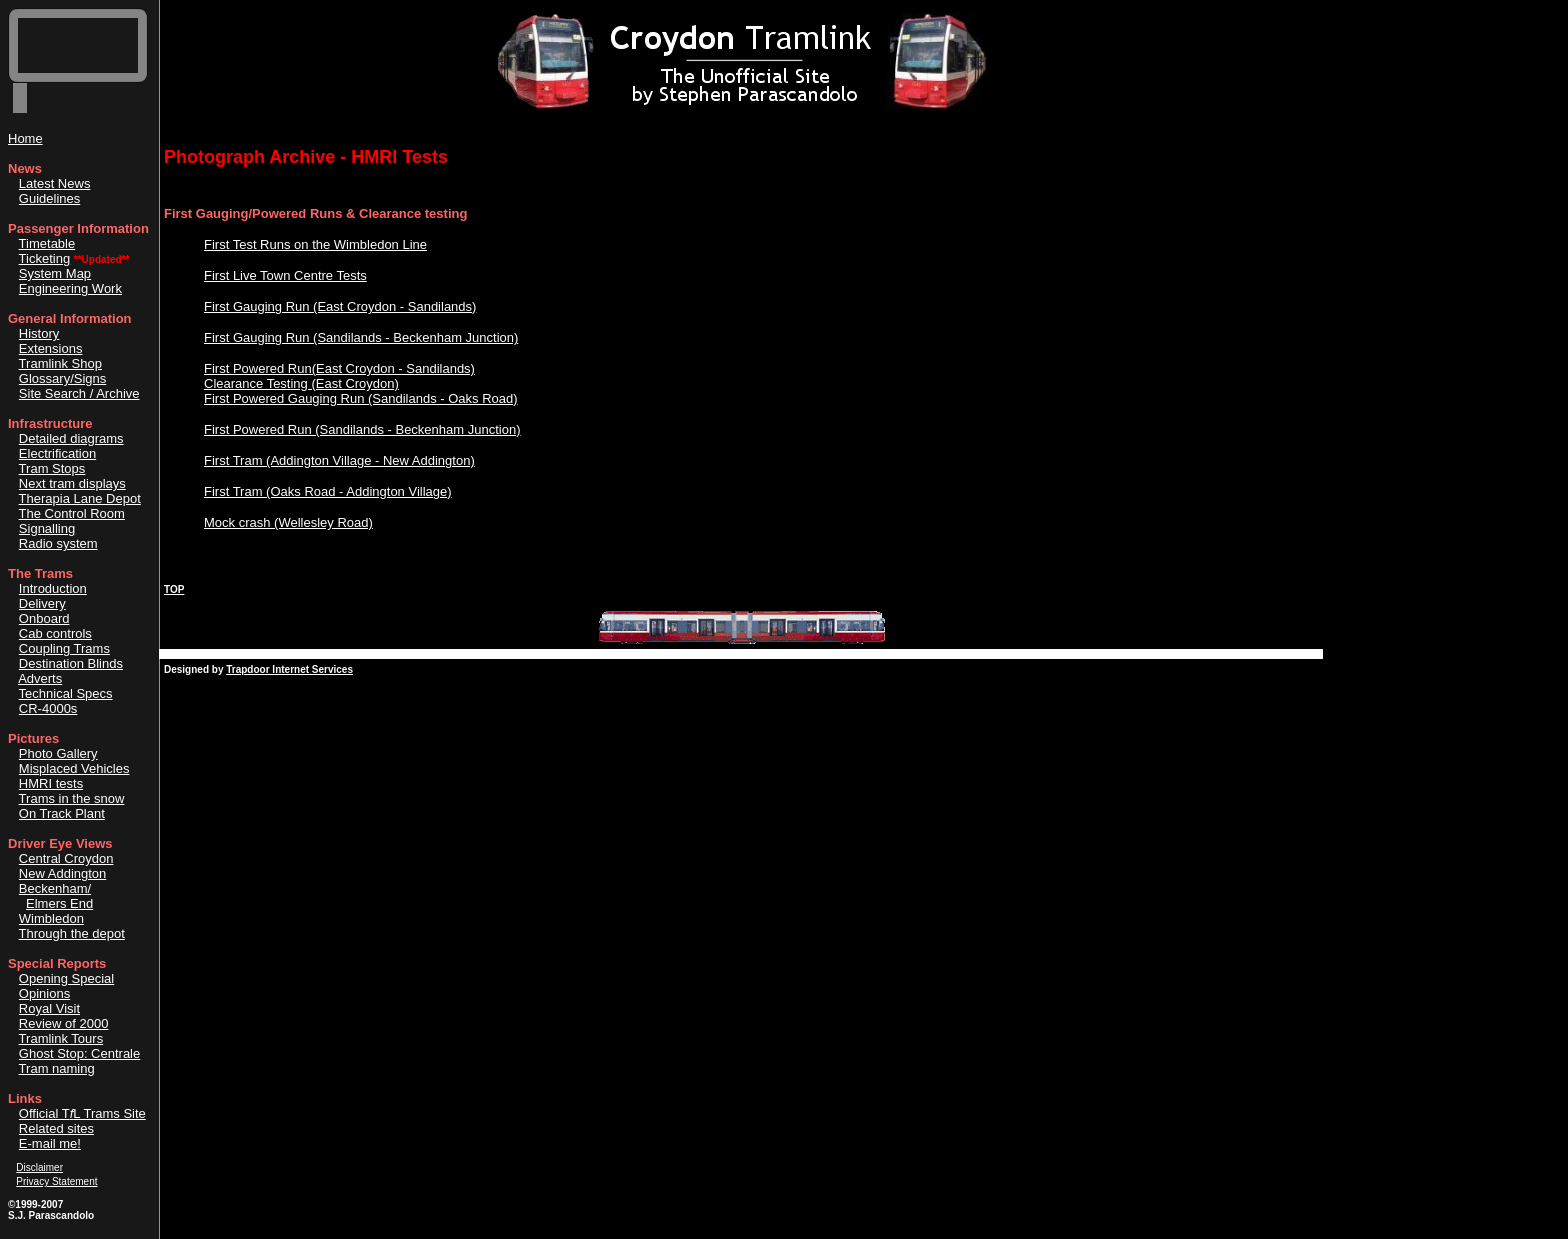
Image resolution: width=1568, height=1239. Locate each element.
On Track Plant (62, 813)
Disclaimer (39, 1167)
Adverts (40, 678)
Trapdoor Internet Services (289, 669)
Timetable (47, 243)
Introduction (53, 588)
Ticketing (45, 258)
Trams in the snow (72, 798)
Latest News (55, 183)
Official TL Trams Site (82, 1113)
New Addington (62, 873)
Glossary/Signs (62, 378)
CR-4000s (48, 708)
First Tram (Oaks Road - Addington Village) (328, 491)
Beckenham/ (55, 888)
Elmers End (59, 903)
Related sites (56, 1128)
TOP (174, 589)
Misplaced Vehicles (74, 768)
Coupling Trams (64, 648)
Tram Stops (52, 468)
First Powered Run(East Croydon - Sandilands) (339, 368)
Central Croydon (66, 858)
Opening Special (66, 978)
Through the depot (72, 933)
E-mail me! (50, 1143)
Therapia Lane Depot (80, 498)
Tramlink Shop (60, 363)
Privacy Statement (56, 1181)
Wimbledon (51, 918)
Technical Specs (66, 693)
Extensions (51, 348)
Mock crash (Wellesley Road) (288, 522)
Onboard (44, 618)
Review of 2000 (64, 1023)
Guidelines (49, 198)
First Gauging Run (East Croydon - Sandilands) (340, 306)
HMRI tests (51, 783)
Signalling (47, 528)
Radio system (58, 543)
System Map (55, 273)
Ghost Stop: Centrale (79, 1053)
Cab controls (55, 633)
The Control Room (72, 513)
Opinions (44, 993)
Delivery (42, 603)
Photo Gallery (58, 753)
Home (25, 138)
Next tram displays (72, 483)
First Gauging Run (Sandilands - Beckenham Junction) (361, 337)
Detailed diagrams (71, 438)
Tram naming (57, 1068)
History (39, 333)
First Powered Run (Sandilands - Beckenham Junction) (362, 429)
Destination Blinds (71, 663)
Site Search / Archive (79, 393)
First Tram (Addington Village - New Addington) (339, 460)
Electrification (57, 453)
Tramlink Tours (61, 1038)
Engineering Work (70, 288)
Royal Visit (49, 1008)
